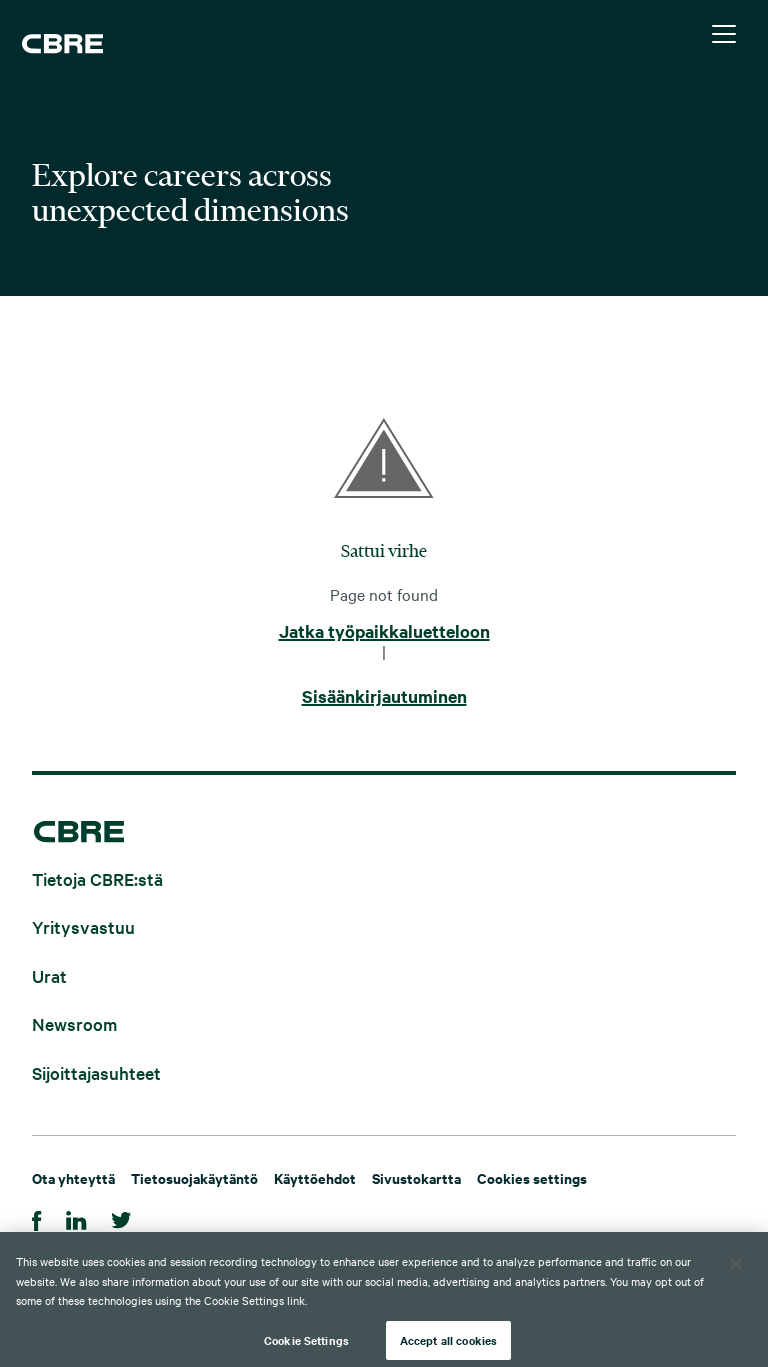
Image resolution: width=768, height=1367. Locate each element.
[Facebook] (37, 1217)
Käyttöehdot (315, 1177)
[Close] (736, 1269)
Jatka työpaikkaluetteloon (384, 632)
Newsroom (74, 1023)
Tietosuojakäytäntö (194, 1177)
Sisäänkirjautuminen (384, 697)
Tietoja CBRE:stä (97, 877)
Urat (49, 974)
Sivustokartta (416, 1177)
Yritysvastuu (83, 926)
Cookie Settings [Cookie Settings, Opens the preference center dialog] (306, 1345)
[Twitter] (121, 1217)
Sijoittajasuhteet (96, 1071)
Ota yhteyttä (73, 1177)
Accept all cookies (448, 1345)
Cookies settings (532, 1177)
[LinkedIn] (76, 1217)
